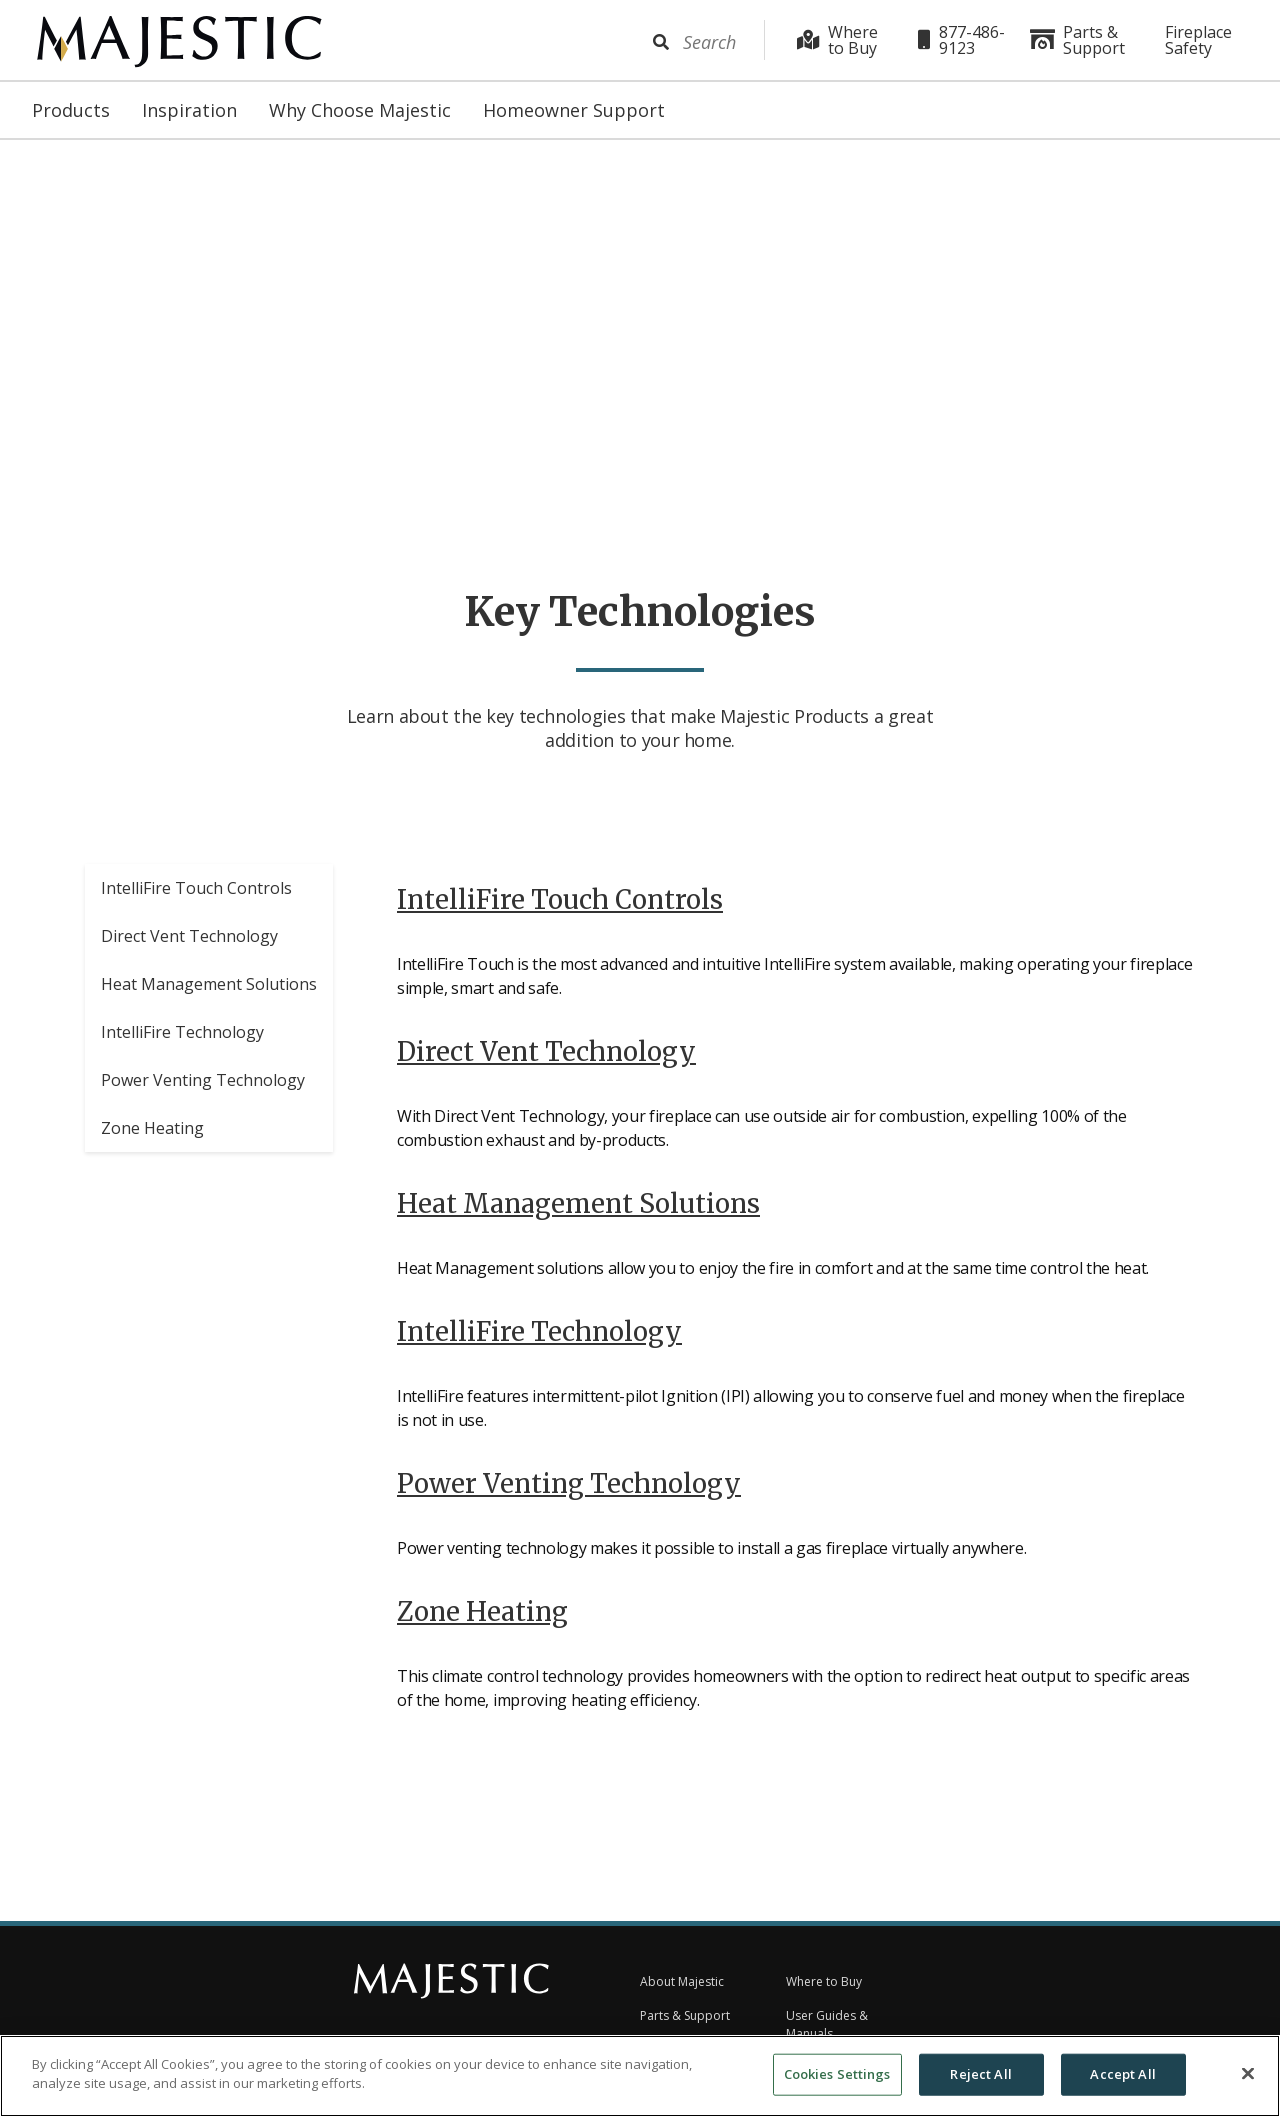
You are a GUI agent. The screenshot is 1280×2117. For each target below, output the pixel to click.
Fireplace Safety (1198, 40)
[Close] (1248, 2073)
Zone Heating (152, 1134)
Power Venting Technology (203, 1086)
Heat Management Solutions (209, 990)
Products (71, 110)
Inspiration (189, 110)
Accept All (1122, 2074)
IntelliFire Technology (182, 1038)
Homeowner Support (574, 110)
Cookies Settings (837, 2074)
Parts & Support (1077, 40)
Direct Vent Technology (189, 942)
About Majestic (682, 1981)
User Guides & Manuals (827, 2024)
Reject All (980, 2074)
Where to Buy (837, 40)
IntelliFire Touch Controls (196, 894)
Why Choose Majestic (360, 110)
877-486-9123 (961, 40)
